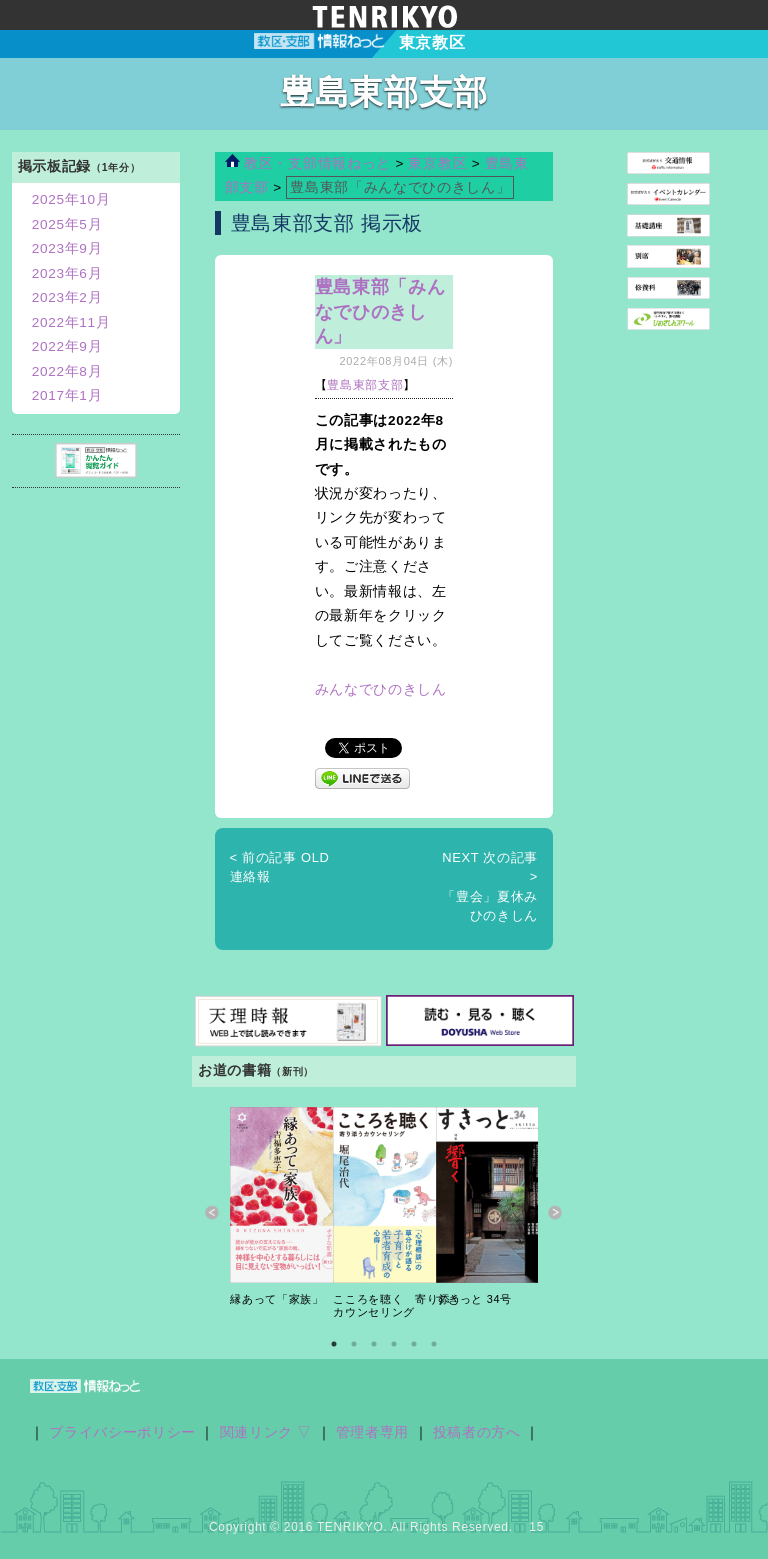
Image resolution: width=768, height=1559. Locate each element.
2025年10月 (71, 199)
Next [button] (555, 1213)
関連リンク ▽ (266, 1432)
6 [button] (434, 1344)
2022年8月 (67, 371)
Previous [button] (212, 1213)
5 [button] (414, 1344)
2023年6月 (67, 273)
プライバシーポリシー (122, 1432)
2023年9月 (67, 248)
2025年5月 (67, 224)
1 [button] (334, 1344)
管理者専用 (372, 1432)
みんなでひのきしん (381, 689)
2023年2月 (67, 297)
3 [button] (374, 1344)
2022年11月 (71, 322)
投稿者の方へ (477, 1432)
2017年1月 (67, 395)
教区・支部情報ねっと (308, 163)
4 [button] (394, 1344)
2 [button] (354, 1344)
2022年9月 (67, 346)
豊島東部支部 (365, 385)
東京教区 (439, 163)
